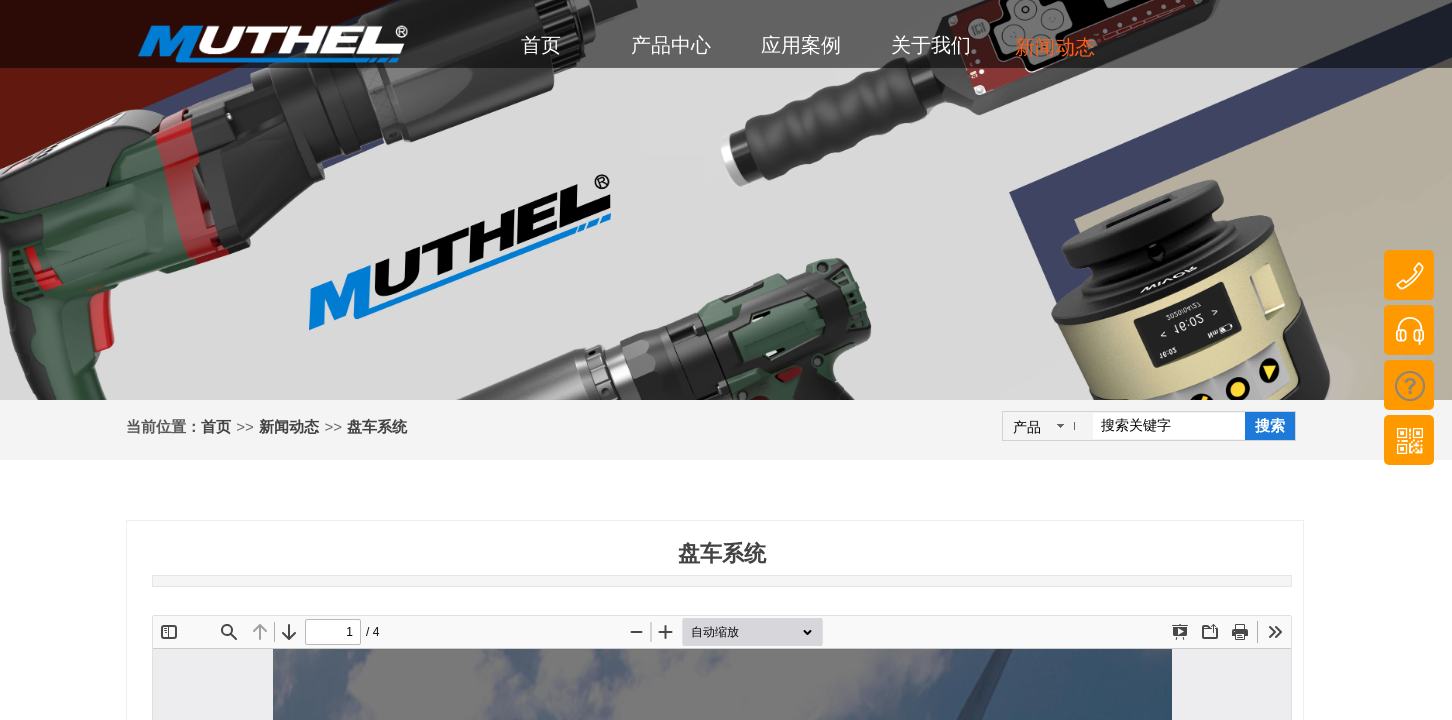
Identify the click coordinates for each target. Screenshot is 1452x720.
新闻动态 (289, 427)
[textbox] (1169, 426)
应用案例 (801, 45)
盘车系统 (377, 427)
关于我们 (931, 45)
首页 (216, 427)
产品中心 (671, 45)
